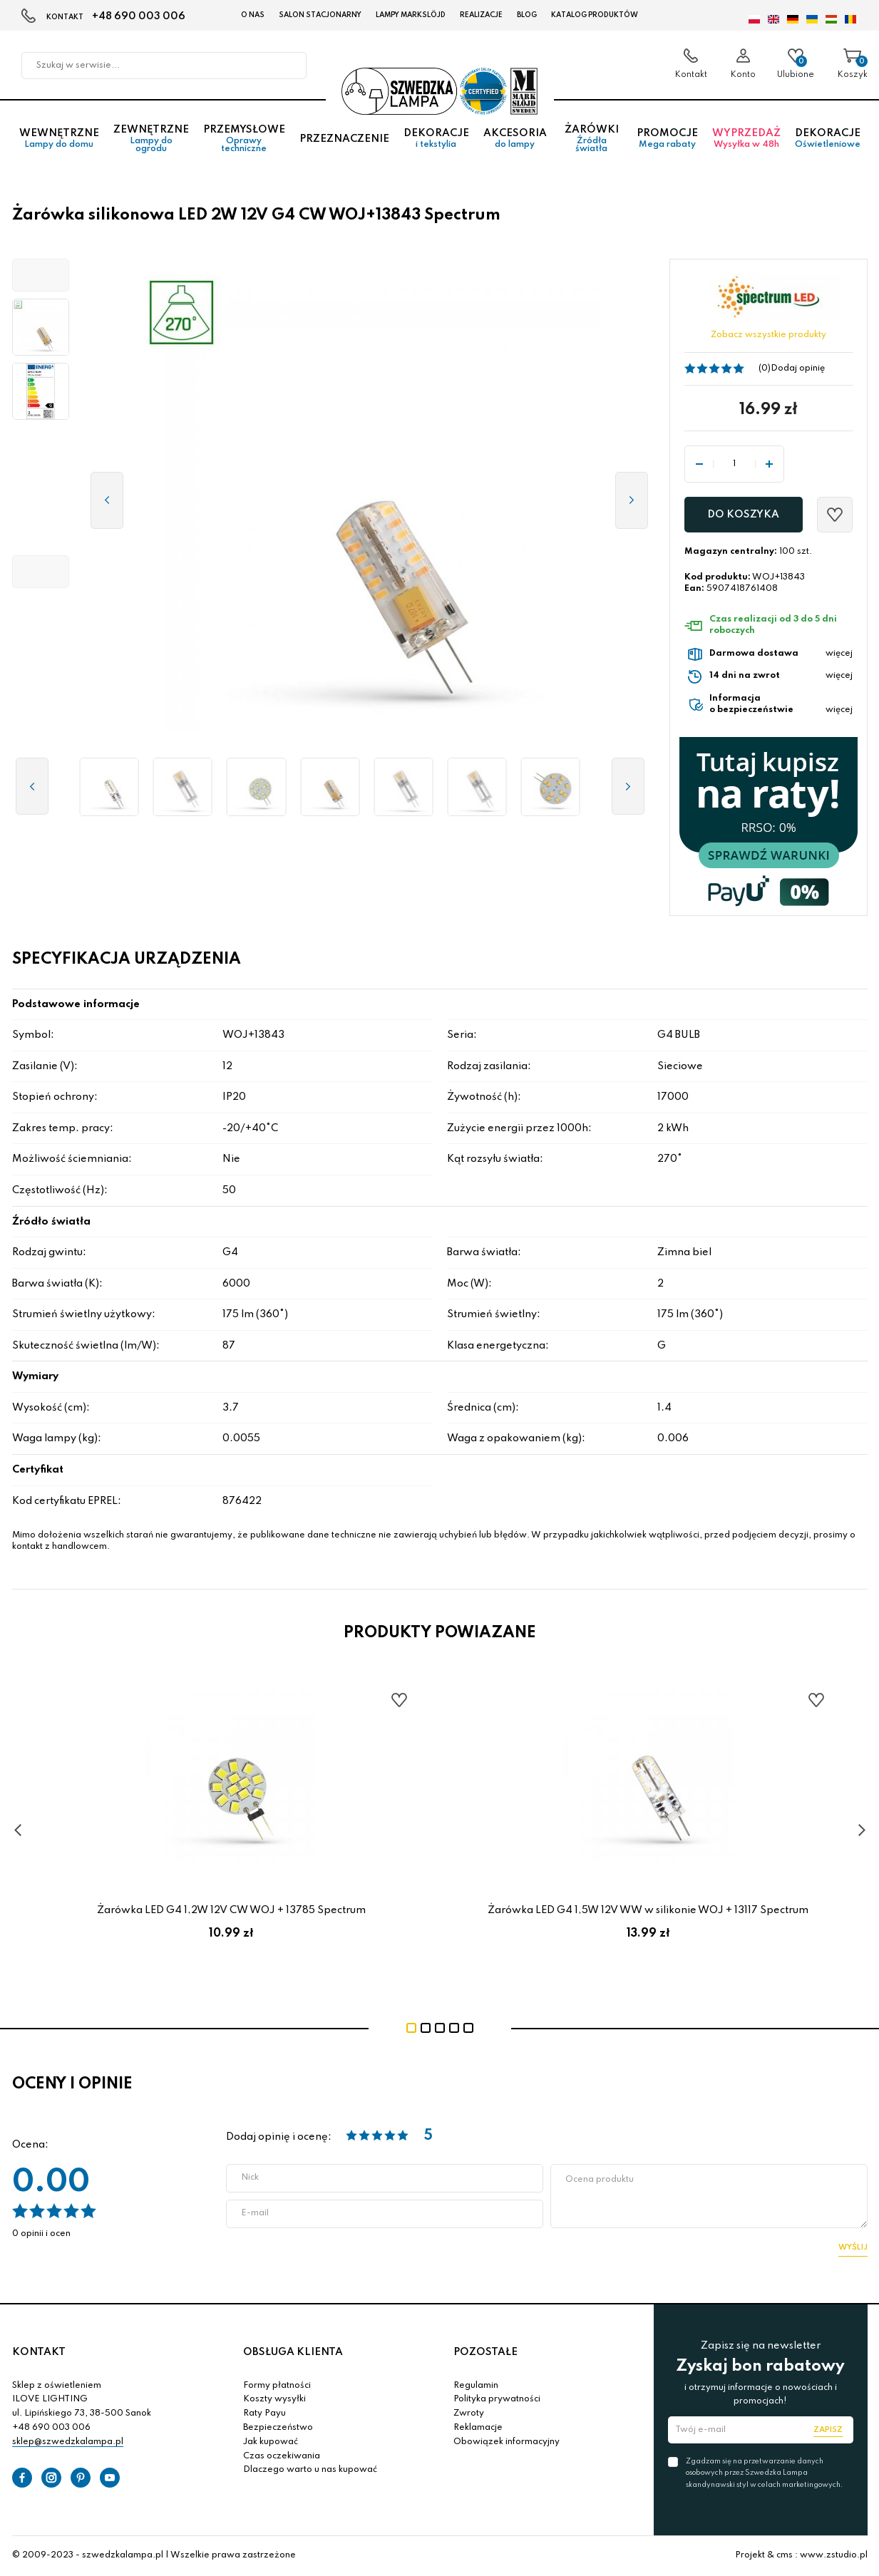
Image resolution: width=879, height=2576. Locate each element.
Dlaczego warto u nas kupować (310, 2470)
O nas (252, 15)
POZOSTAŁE (485, 2352)
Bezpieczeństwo (278, 2427)
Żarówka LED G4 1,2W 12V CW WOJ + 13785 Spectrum (231, 1910)
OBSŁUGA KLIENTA (293, 2352)
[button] (40, 275)
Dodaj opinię (798, 368)
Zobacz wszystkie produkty (768, 335)
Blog (527, 15)
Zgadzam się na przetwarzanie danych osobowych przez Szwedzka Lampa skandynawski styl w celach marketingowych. (764, 2473)
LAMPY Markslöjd (411, 15)
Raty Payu (264, 2413)
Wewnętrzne (59, 138)
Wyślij (853, 2247)
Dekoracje (436, 138)
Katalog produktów (594, 15)
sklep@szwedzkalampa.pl (67, 2442)
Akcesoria (515, 138)
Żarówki (591, 139)
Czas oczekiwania (281, 2456)
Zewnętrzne (151, 139)
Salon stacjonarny (320, 15)
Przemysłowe (244, 139)
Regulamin (475, 2385)
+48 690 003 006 (138, 16)
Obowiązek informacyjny (506, 2442)
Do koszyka (743, 515)
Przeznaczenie (344, 139)
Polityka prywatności (496, 2399)
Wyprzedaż (746, 138)
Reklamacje (478, 2427)
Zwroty (468, 2413)
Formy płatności (277, 2385)
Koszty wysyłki (274, 2399)
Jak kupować (270, 2442)
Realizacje (481, 15)
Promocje (667, 138)
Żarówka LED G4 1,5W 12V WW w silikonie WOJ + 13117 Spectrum (648, 1910)
